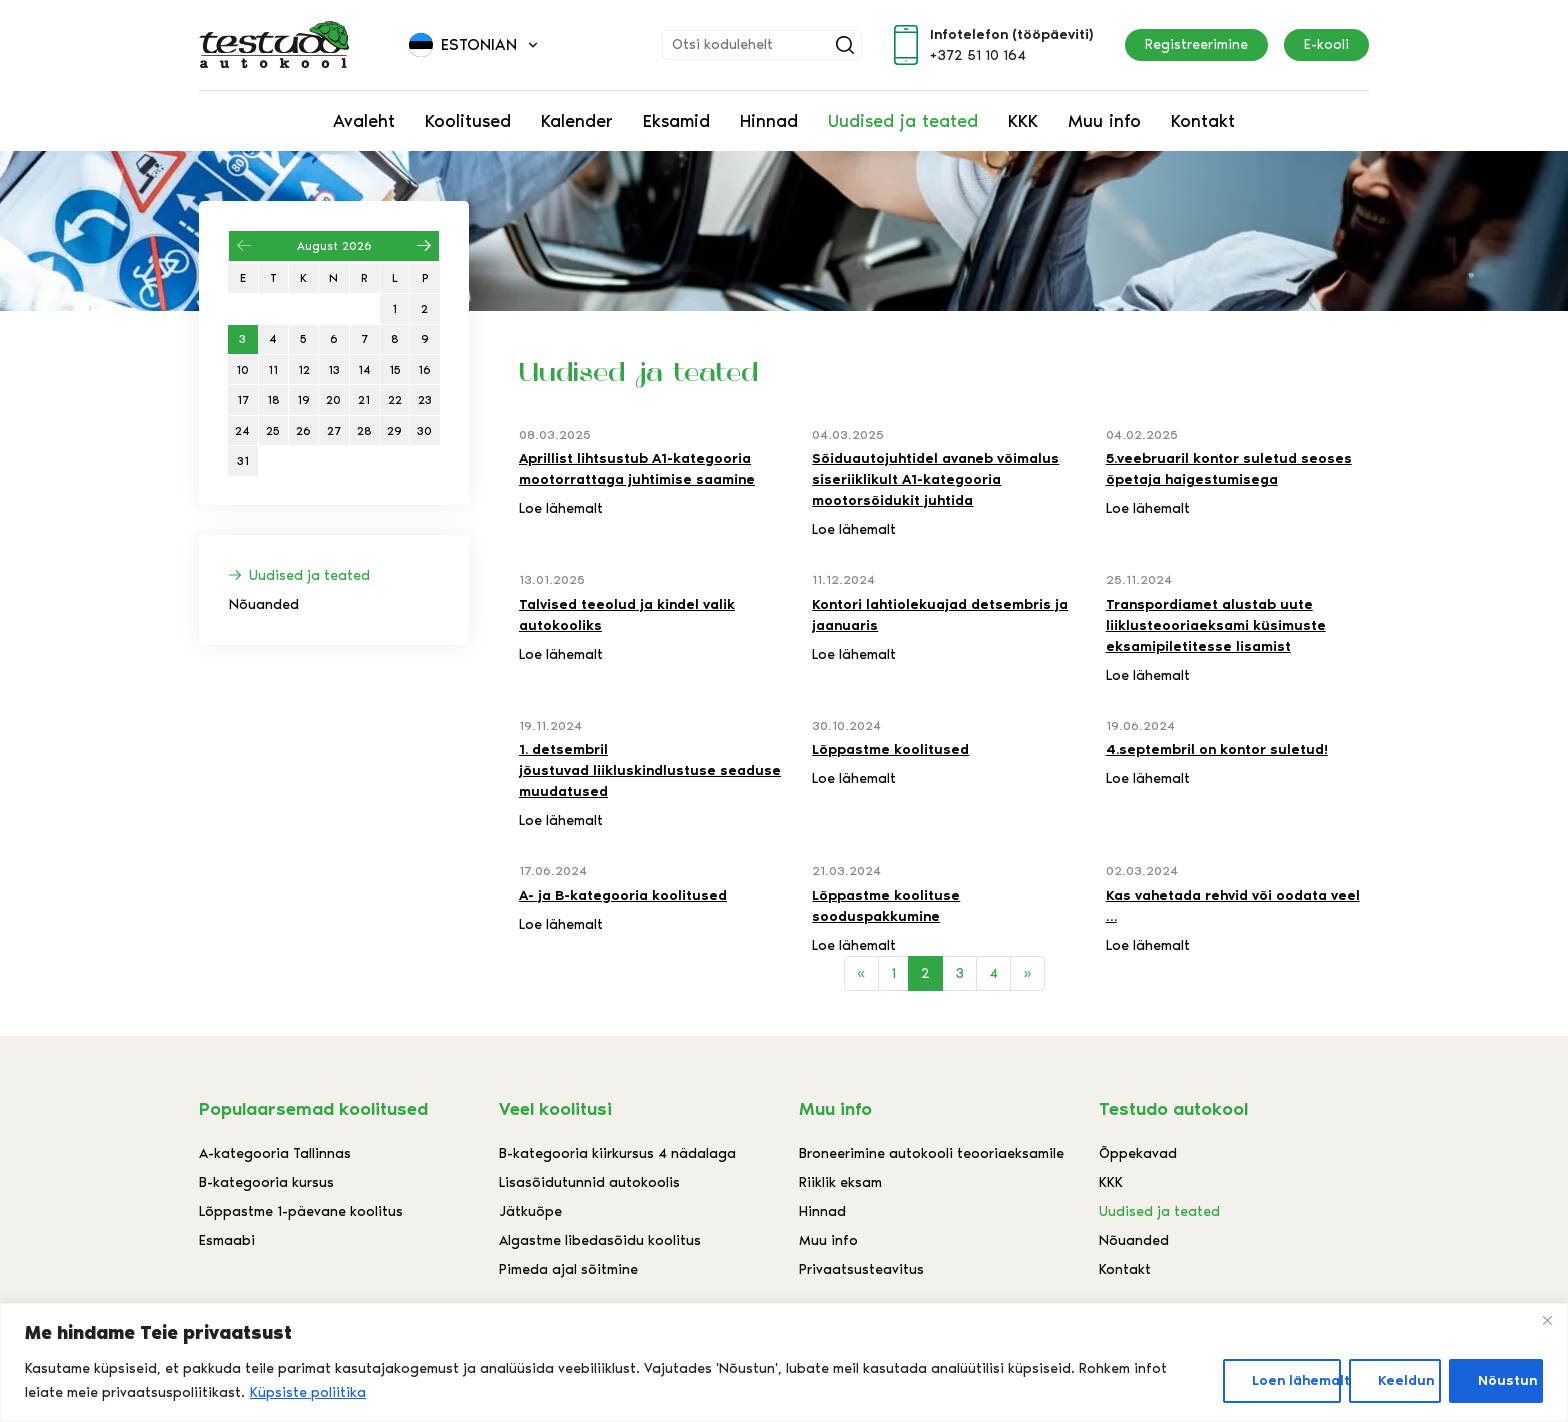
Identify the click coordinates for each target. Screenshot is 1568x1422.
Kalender (577, 121)
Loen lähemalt (1296, 1380)
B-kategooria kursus (266, 1182)
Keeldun (1406, 1380)
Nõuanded (264, 604)
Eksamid (676, 121)
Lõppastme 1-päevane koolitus (301, 1211)
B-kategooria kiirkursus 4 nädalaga (617, 1153)
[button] (475, 45)
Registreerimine (1196, 44)
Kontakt (1203, 121)
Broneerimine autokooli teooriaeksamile (931, 1153)
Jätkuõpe (530, 1211)
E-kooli (1326, 44)
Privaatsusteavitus (861, 1269)
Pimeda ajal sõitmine (568, 1269)
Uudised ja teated (903, 121)
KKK (1023, 121)
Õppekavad (1138, 1153)
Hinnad (769, 121)
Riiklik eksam (840, 1182)
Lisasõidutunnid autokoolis (589, 1182)
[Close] (1547, 1320)
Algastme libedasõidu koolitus (600, 1240)
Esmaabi (227, 1240)
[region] (784, 1362)
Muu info (1104, 121)
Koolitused (468, 121)
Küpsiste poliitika (308, 1392)
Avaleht (364, 121)
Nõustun (1507, 1380)
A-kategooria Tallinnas (275, 1153)
